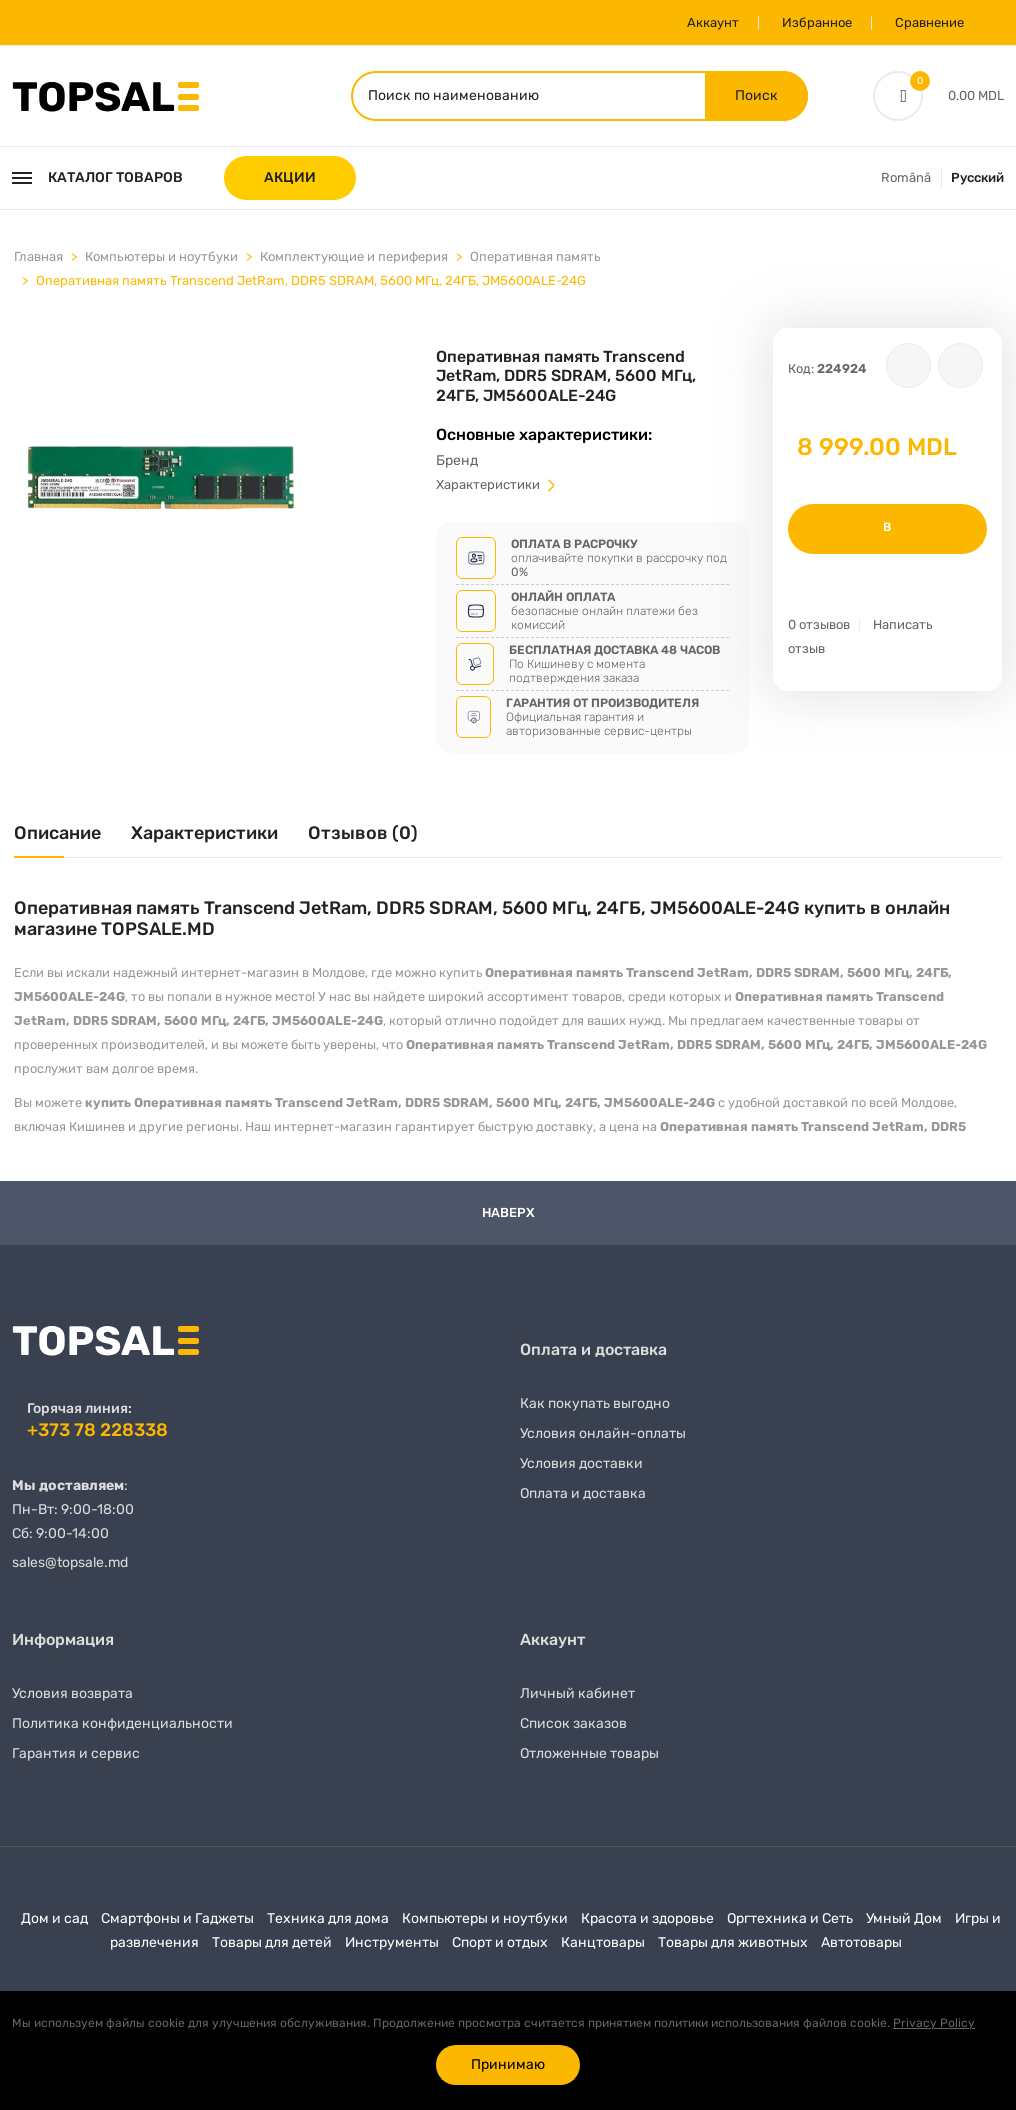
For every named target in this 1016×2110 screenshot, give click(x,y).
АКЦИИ (290, 177)
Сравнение (929, 22)
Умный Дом (904, 1918)
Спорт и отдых (500, 1942)
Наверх (508, 1212)
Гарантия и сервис (76, 1753)
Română (906, 177)
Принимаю (508, 2064)
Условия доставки (581, 1463)
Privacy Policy (934, 2023)
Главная (38, 256)
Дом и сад (54, 1918)
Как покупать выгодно (595, 1403)
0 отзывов (819, 624)
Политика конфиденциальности (122, 1723)
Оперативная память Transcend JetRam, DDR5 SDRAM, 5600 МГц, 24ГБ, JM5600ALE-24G (311, 280)
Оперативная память (535, 256)
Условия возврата (72, 1693)
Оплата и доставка (583, 1493)
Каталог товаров (97, 177)
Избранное (817, 22)
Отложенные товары (589, 1753)
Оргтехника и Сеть (790, 1918)
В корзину (888, 537)
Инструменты (392, 1942)
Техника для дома (328, 1918)
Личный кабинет (577, 1693)
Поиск (756, 95)
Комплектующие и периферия (354, 256)
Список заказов (573, 1723)
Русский (977, 177)
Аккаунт (713, 22)
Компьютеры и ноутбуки (161, 256)
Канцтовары (603, 1942)
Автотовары (861, 1942)
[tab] (57, 840)
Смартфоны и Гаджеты (177, 1918)
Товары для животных (733, 1942)
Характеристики (497, 484)
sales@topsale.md (70, 1562)
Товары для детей (272, 1942)
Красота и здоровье (647, 1918)
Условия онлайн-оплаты (603, 1433)
